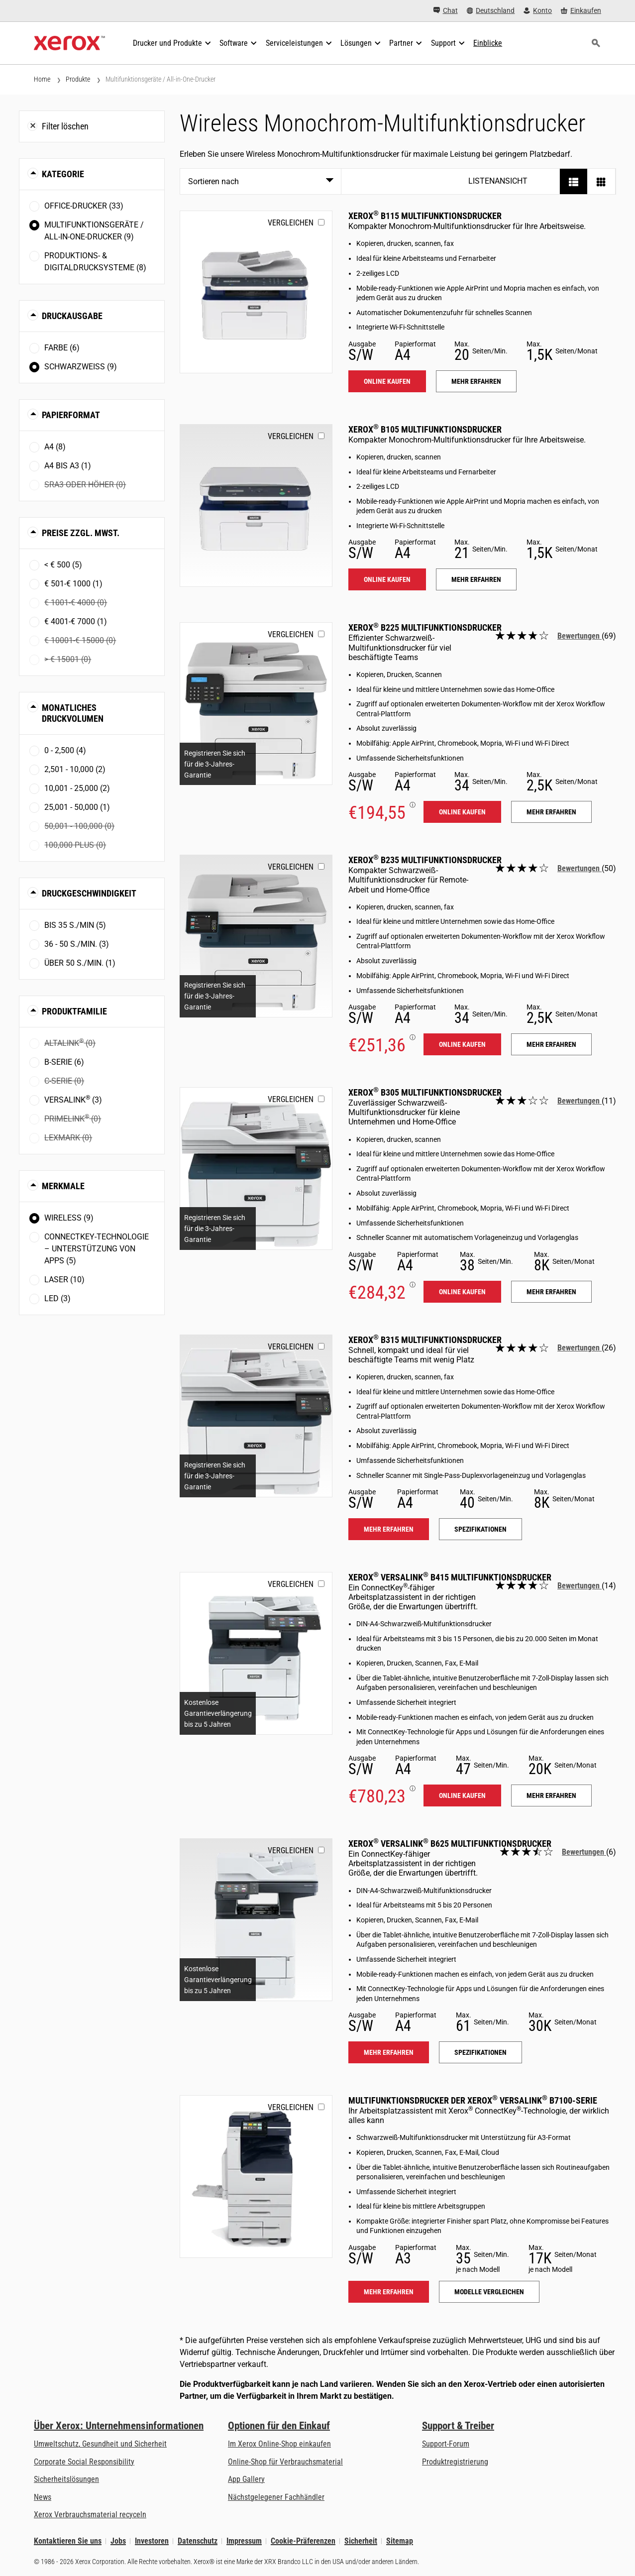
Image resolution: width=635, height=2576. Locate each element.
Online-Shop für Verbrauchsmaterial (285, 2461)
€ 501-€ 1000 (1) (73, 583)
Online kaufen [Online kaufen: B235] (462, 1044)
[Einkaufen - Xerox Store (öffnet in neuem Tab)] (581, 10)
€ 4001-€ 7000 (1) (75, 621)
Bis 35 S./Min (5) (75, 925)
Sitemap (399, 2541)
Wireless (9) (69, 1218)
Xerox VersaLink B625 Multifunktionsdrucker (449, 1843)
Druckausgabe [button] (72, 316)
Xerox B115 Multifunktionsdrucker (425, 216)
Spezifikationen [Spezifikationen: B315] (480, 1529)
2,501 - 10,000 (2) (75, 769)
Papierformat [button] (71, 415)
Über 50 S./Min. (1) (79, 963)
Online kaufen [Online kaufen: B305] (462, 1292)
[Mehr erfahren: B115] (256, 292)
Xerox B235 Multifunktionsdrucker (425, 860)
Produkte (78, 79)
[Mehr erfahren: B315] (256, 1416)
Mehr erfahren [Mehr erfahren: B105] (476, 579)
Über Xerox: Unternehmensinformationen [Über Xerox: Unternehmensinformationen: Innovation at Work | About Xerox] (119, 2426)
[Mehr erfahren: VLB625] (256, 1919)
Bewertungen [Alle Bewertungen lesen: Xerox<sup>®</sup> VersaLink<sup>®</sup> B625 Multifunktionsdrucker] (584, 1852)
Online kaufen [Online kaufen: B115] (387, 381)
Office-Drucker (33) (83, 206)
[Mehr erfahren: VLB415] (256, 1653)
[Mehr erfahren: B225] (256, 703)
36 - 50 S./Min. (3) (76, 944)
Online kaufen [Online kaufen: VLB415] (462, 1795)
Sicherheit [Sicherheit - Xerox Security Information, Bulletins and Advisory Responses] (360, 2541)
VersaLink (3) (73, 1099)
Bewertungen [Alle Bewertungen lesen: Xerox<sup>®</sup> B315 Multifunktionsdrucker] (579, 1347)
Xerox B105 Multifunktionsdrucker (425, 429)
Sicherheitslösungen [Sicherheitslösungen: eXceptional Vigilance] (66, 2479)
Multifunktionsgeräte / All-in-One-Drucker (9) (94, 230)
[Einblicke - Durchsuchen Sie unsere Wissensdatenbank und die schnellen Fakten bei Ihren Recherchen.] (488, 43)
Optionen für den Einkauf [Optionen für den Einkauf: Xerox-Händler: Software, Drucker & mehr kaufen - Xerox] (279, 2426)
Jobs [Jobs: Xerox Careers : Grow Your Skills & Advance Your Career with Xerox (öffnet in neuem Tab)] (118, 2541)
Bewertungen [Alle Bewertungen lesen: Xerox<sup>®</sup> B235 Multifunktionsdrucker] (579, 868)
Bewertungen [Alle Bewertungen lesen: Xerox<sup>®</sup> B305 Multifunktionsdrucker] (579, 1101)
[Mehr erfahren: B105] (256, 505)
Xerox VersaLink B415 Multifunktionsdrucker (449, 1577)
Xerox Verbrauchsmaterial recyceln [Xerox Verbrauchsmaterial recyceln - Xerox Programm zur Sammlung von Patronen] (90, 2514)
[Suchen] (596, 43)
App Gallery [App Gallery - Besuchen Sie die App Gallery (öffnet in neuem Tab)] (246, 2479)
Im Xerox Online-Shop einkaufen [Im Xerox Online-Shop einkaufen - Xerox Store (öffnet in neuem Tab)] (279, 2444)
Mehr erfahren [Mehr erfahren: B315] (389, 1529)
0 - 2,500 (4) (65, 750)
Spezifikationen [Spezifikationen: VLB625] (480, 2052)
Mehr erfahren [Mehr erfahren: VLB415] (551, 1795)
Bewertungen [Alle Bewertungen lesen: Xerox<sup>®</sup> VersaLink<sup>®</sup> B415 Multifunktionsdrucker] (579, 1585)
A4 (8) (55, 446)
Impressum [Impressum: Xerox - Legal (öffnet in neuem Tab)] (244, 2541)
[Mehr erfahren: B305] (256, 1168)
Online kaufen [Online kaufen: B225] (462, 812)
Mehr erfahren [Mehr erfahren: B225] (551, 812)
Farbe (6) (62, 347)
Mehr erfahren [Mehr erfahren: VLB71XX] (389, 2292)
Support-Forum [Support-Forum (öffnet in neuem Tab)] (445, 2444)
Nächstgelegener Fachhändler (276, 2497)
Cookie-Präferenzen (303, 2541)
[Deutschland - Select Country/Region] (491, 10)
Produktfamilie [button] (74, 1011)
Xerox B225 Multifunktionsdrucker (425, 627)
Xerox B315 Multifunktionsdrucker (425, 1340)
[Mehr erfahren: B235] (256, 936)
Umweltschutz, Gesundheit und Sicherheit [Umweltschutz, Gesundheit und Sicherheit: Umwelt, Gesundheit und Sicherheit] (100, 2444)
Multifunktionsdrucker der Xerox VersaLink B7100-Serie (472, 2100)
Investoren (152, 2541)
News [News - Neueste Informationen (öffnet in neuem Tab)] (42, 2497)
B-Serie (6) (64, 1062)
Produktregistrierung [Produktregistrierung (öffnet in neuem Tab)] (455, 2461)
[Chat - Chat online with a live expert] (445, 10)
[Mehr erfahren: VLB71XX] (256, 2176)
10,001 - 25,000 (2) (77, 788)
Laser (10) (64, 1279)
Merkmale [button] (63, 1186)
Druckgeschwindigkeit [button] (89, 893)
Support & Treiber (458, 2426)
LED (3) (57, 1298)
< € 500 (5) (63, 564)
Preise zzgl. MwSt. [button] (80, 533)
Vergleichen (291, 222)
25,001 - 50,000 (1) (77, 807)
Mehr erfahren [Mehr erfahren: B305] (551, 1292)
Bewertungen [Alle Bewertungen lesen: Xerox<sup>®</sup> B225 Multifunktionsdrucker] (579, 636)
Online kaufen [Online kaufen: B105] (387, 579)
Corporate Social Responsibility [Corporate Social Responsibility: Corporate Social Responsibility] (84, 2461)
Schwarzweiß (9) (80, 366)
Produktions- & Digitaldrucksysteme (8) (95, 261)
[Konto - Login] (538, 10)
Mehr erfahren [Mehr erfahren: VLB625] (389, 2052)
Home (42, 79)
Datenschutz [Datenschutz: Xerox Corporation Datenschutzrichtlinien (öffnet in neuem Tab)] (197, 2541)
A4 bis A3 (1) (67, 465)
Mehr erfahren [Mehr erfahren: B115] (476, 381)
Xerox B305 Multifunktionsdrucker (425, 1092)
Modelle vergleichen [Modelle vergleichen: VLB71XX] (489, 2292)
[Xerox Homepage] (69, 43)
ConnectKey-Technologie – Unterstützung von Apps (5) (96, 1248)
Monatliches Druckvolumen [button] (73, 713)
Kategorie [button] (63, 174)
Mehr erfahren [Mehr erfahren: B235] (551, 1044)
